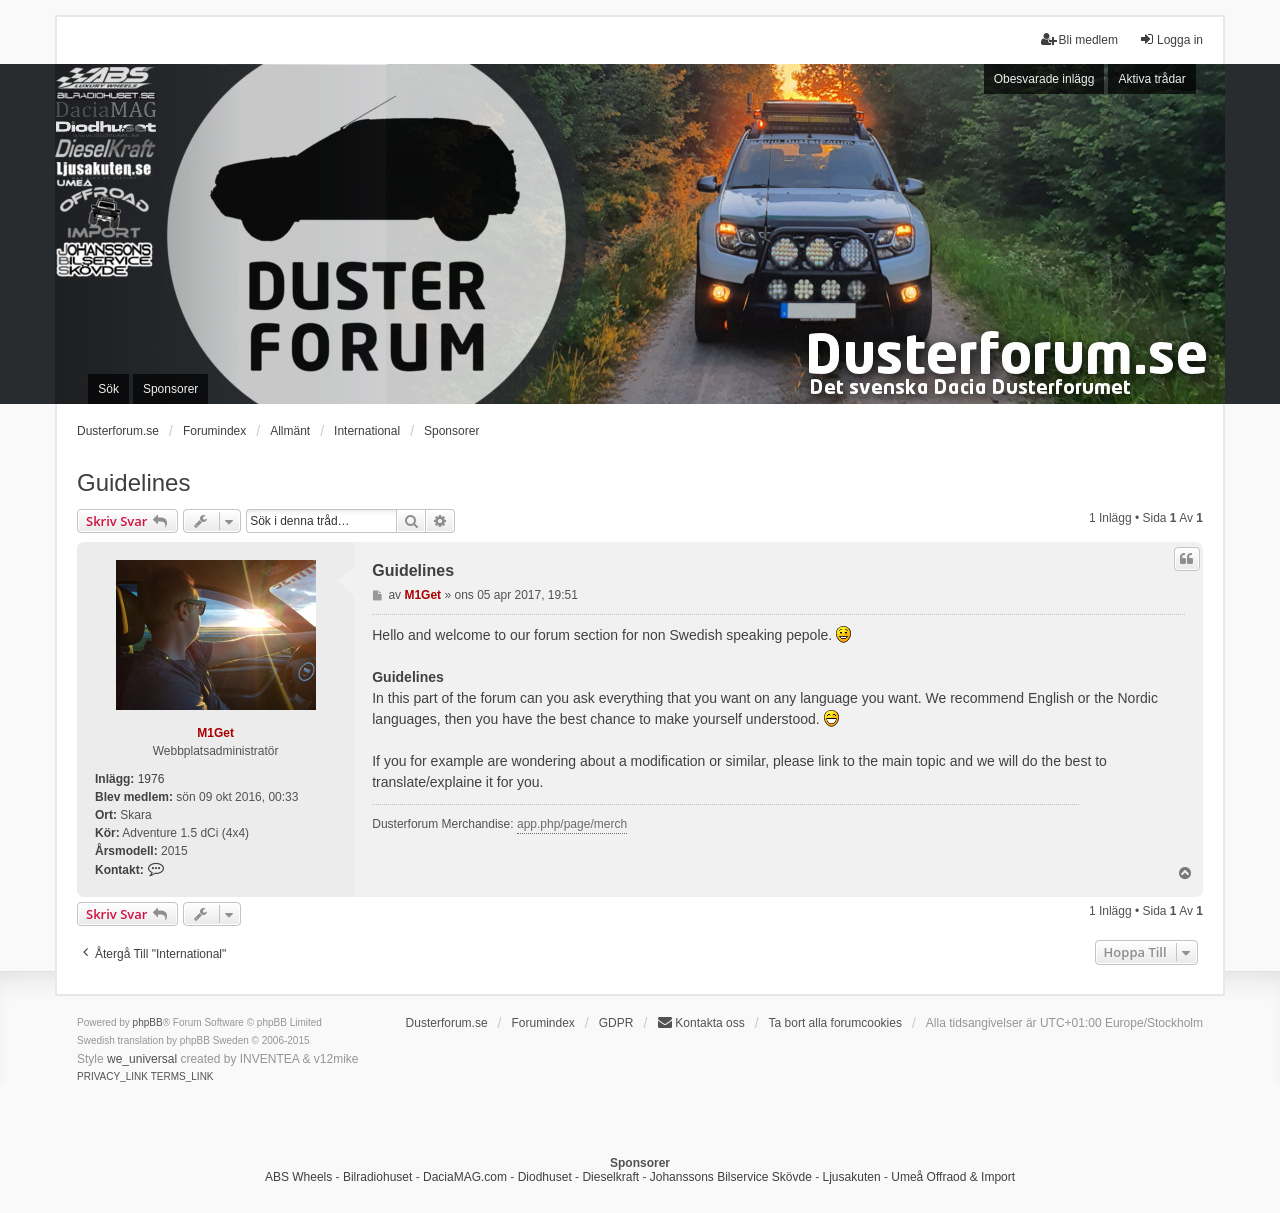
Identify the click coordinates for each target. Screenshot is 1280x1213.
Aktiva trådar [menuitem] (1151, 79)
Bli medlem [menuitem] (1079, 39)
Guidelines (133, 482)
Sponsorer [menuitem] (170, 389)
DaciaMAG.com (465, 1177)
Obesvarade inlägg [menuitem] (1044, 79)
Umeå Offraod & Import (953, 1177)
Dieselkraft (610, 1177)
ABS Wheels (298, 1177)
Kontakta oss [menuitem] (700, 1022)
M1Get (215, 733)
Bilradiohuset (377, 1177)
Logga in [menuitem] (1171, 39)
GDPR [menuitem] (616, 1023)
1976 (151, 779)
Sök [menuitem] (108, 389)
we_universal (142, 1059)
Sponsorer (451, 431)
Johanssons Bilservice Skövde (731, 1177)
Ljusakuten (852, 1177)
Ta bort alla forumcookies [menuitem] (835, 1023)
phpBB (148, 1022)
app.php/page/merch (572, 824)
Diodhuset (545, 1177)
